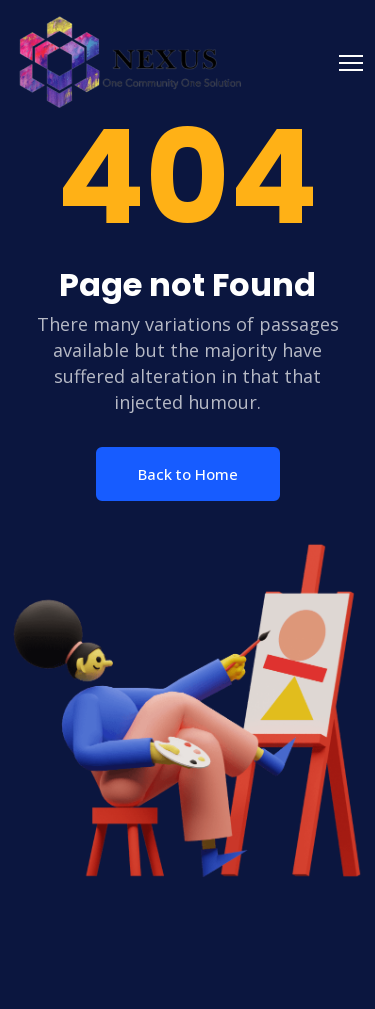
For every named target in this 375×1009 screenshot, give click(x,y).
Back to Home (188, 474)
